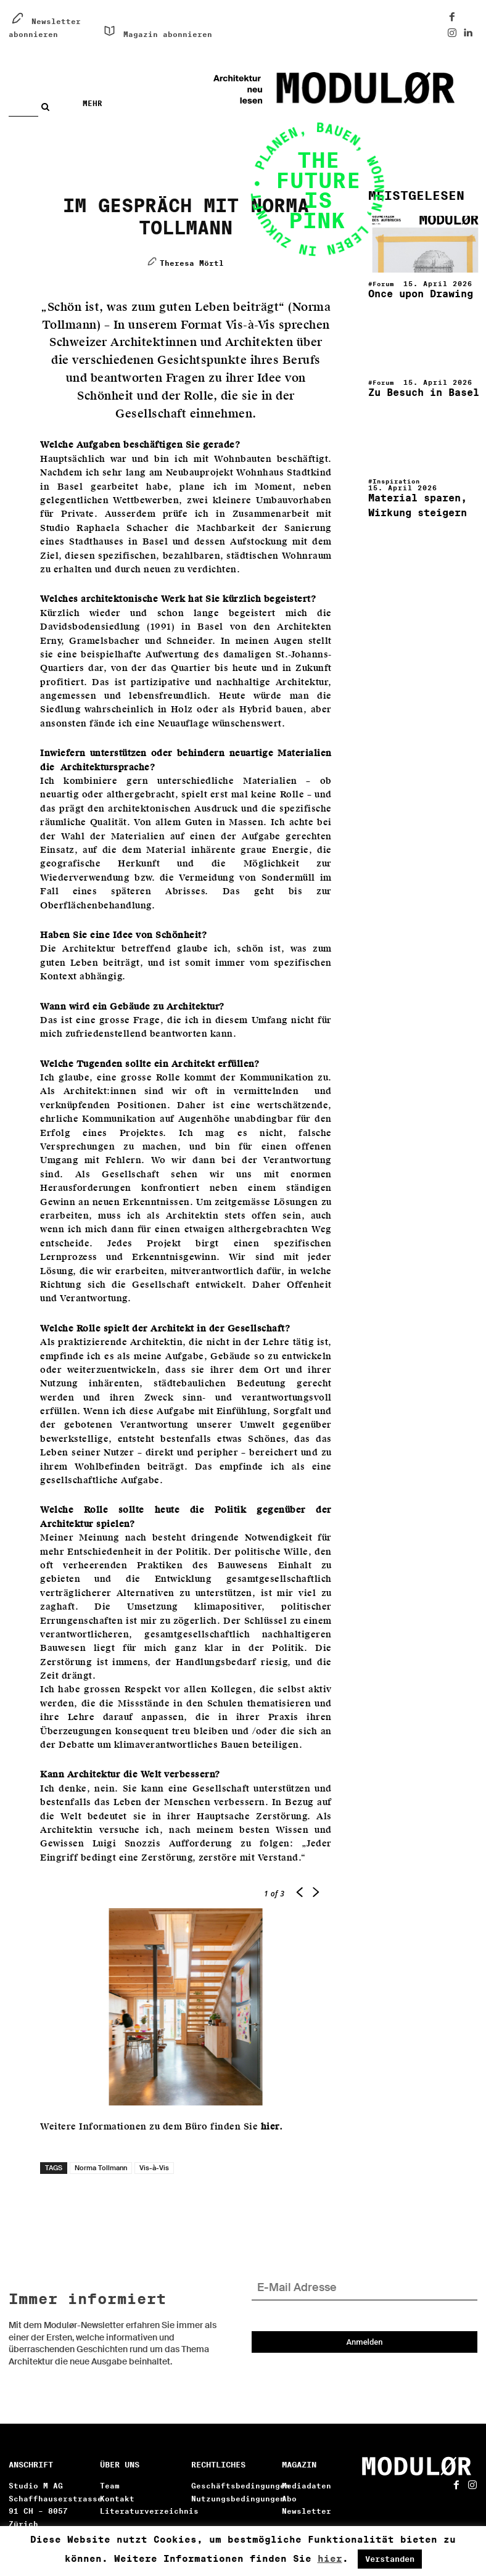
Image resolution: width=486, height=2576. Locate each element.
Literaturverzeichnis (149, 2515)
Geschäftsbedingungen (240, 2489)
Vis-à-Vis (154, 2167)
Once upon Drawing (410, 292)
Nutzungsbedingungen (238, 2502)
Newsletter (306, 2515)
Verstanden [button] (389, 2559)
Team (110, 2489)
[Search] (48, 107)
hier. (272, 2127)
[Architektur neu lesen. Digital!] (363, 88)
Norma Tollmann (101, 2167)
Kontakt (117, 2502)
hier (330, 2558)
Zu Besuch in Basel (412, 388)
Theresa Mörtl (192, 263)
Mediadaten (306, 2489)
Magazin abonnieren (167, 34)
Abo (289, 2502)
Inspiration (400, 475)
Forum (385, 284)
